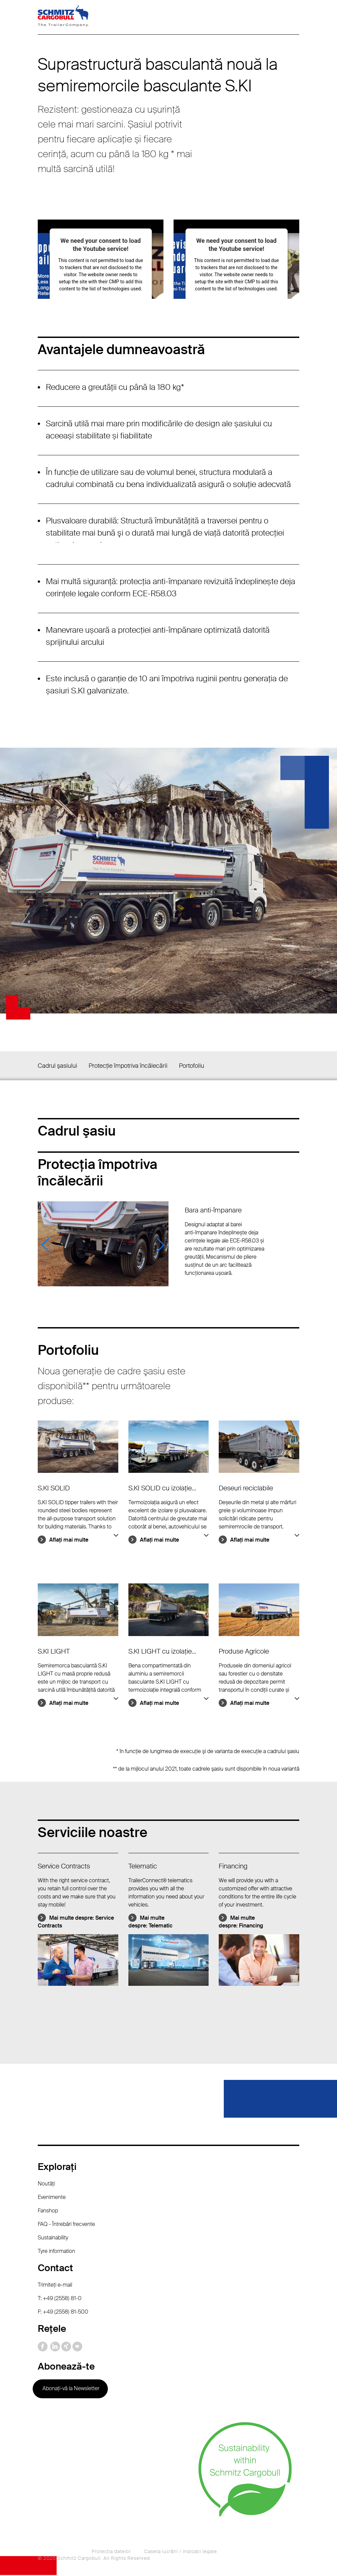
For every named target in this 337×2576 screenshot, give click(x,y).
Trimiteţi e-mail (55, 2285)
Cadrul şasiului (57, 1066)
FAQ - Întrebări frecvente (66, 2225)
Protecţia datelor (111, 2552)
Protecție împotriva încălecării (128, 1066)
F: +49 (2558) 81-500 (63, 2312)
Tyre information (56, 2252)
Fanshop (48, 2211)
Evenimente (52, 2198)
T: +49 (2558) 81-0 (60, 2299)
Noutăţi (46, 2184)
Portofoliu (191, 1066)
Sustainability (53, 2238)
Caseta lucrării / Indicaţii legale (180, 2552)
